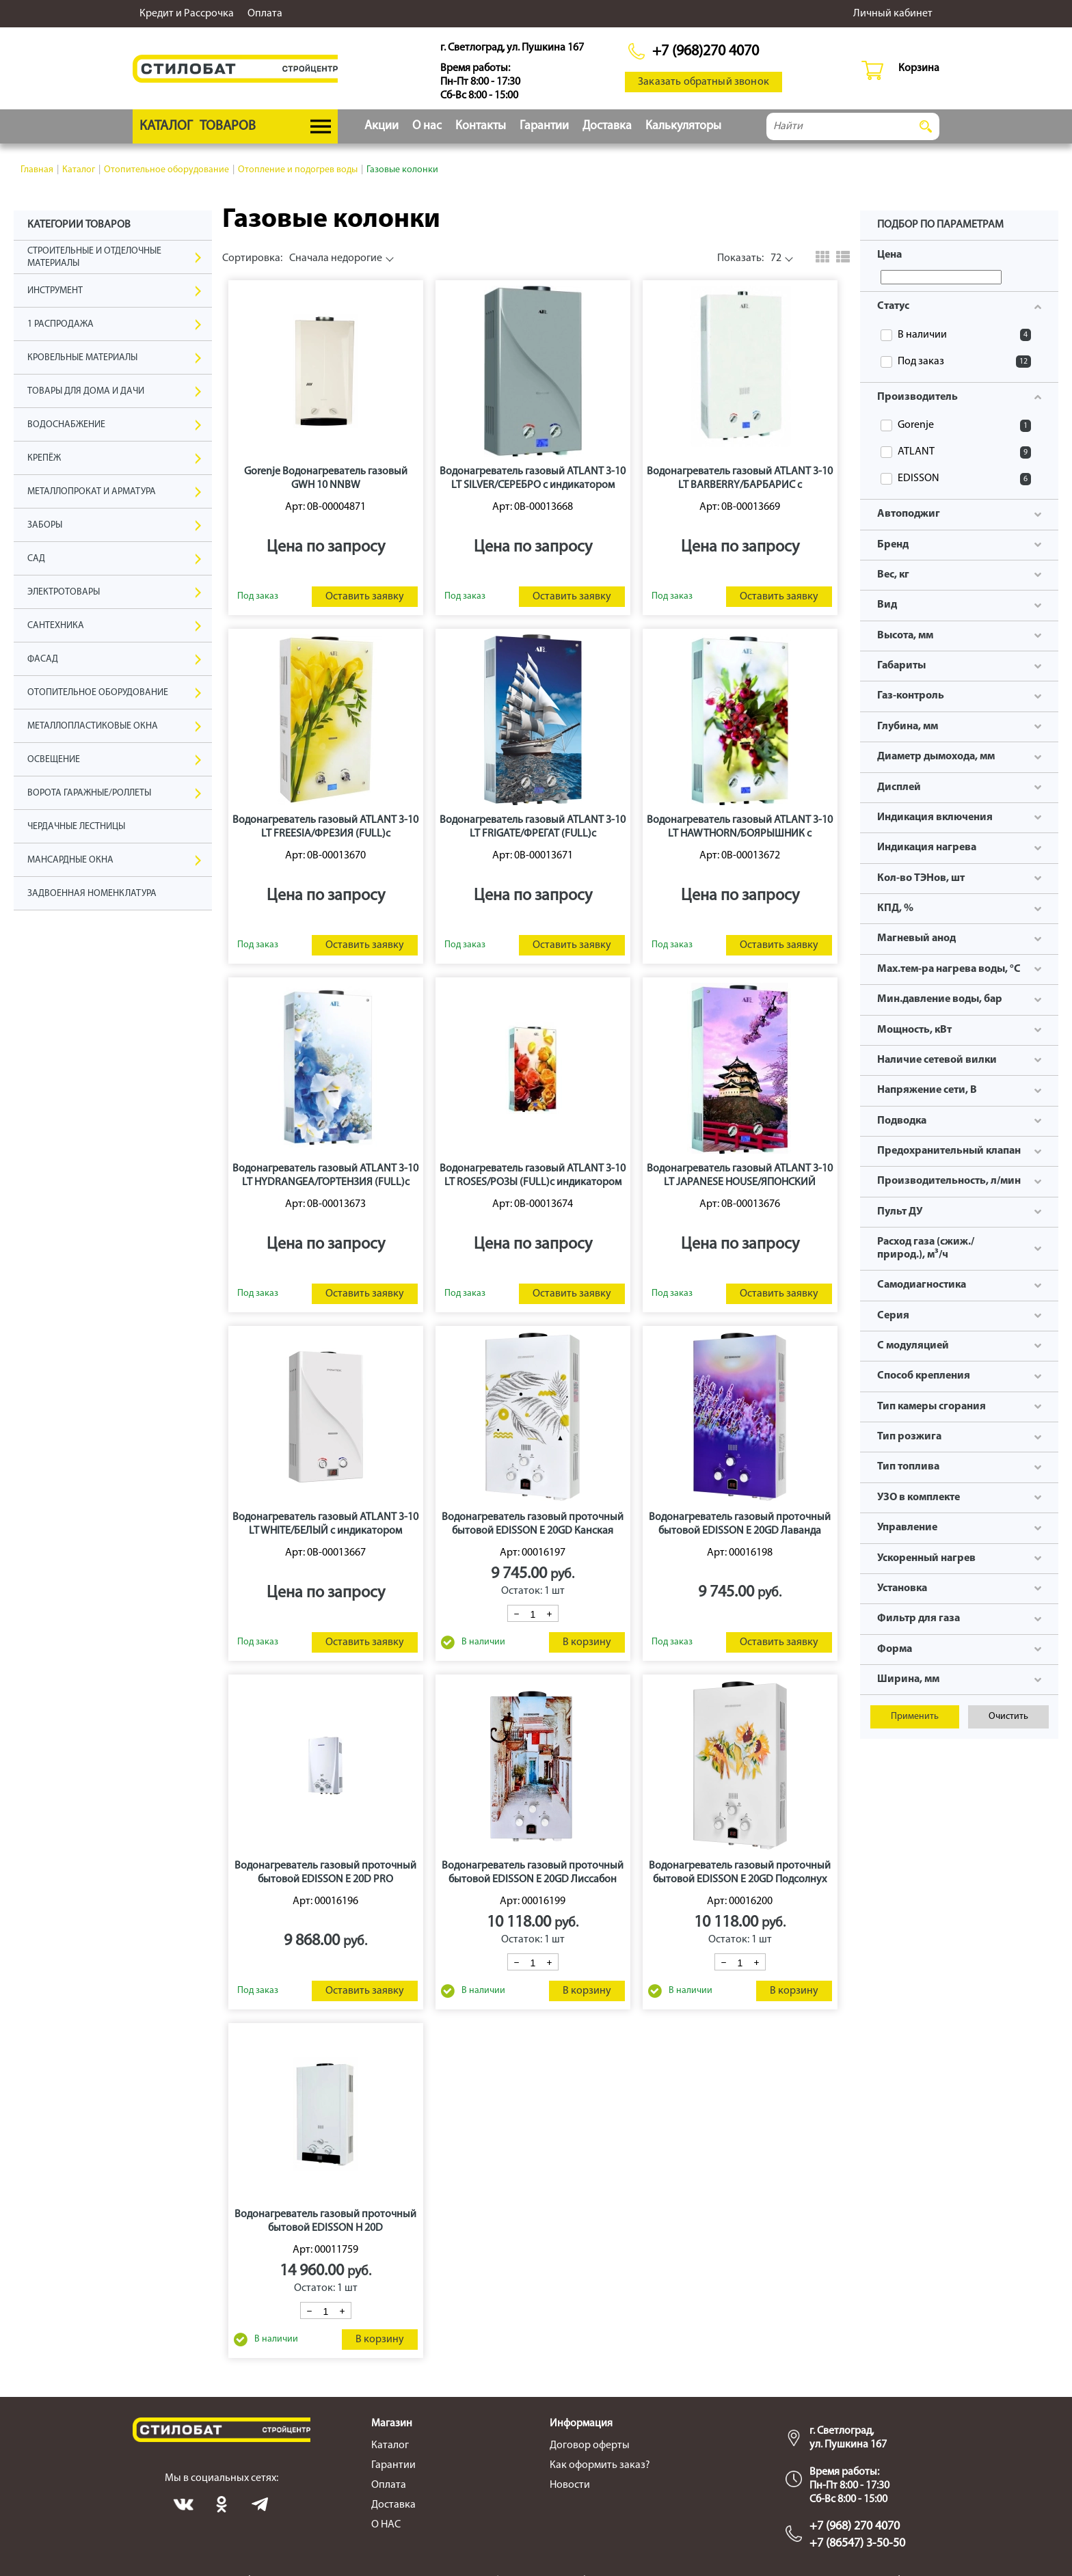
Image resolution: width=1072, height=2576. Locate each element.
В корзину (587, 1642)
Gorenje (964, 426)
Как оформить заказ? (600, 2465)
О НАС (386, 2524)
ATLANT (964, 452)
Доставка (607, 126)
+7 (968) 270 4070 (854, 2526)
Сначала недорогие (302, 258)
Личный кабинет (893, 13)
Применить (915, 1716)
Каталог (390, 2445)
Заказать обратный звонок (703, 82)
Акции (381, 126)
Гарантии (544, 126)
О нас (427, 126)
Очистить (1008, 1716)
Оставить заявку (364, 596)
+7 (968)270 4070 (705, 51)
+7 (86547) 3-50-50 (857, 2543)
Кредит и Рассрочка (186, 13)
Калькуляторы (683, 126)
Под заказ (964, 361)
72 (749, 258)
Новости (570, 2485)
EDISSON (964, 479)
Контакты (480, 126)
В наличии (964, 335)
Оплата (264, 13)
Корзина (918, 68)
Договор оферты (590, 2445)
